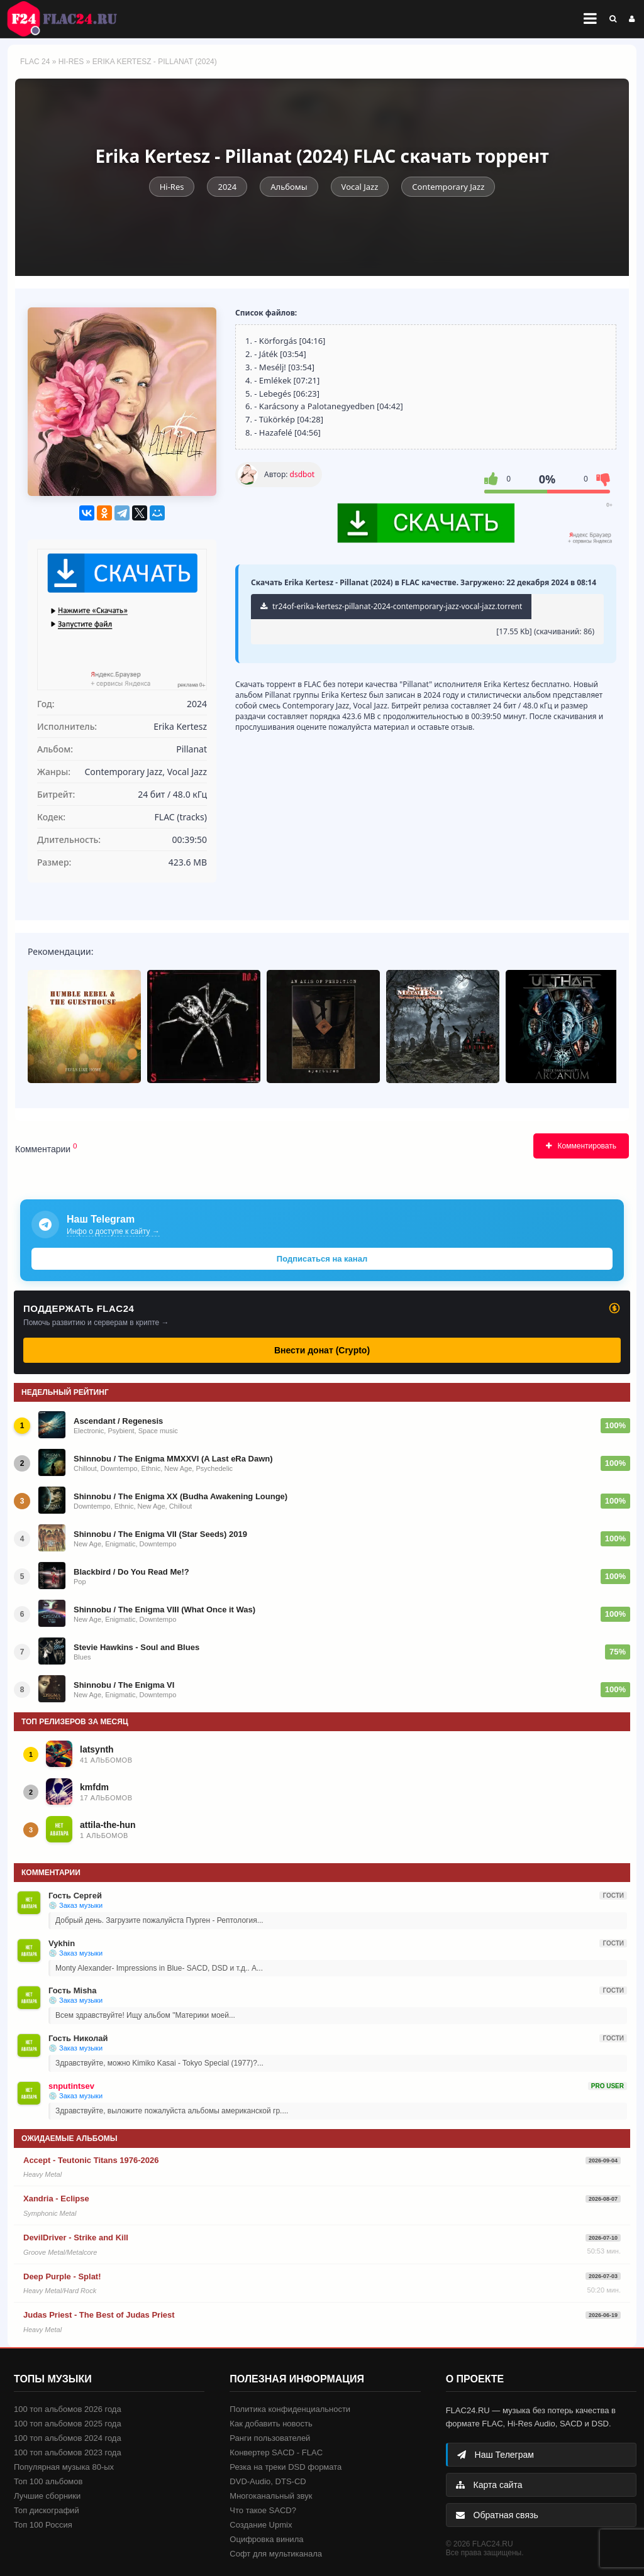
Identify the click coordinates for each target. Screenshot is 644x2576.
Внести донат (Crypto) (322, 1350)
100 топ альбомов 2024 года (67, 2438)
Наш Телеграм (495, 2455)
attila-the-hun (108, 1825)
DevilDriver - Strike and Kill (75, 2237)
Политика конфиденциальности (290, 2409)
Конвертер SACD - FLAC (276, 2452)
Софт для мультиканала (276, 2553)
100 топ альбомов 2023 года (67, 2452)
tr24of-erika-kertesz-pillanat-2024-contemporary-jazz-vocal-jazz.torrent (391, 606)
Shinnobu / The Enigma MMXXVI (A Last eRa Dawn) (173, 1458)
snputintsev (71, 2086)
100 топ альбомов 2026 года (67, 2409)
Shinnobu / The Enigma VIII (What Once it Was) (164, 1609)
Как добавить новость (271, 2423)
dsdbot (302, 474)
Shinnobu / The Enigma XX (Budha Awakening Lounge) (180, 1496)
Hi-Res (71, 61)
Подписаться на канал (322, 1258)
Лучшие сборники (47, 2496)
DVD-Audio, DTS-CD (268, 2481)
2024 (227, 186)
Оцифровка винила (266, 2539)
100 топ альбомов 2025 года (67, 2423)
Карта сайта (489, 2485)
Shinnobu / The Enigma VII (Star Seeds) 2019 (160, 1534)
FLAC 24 (69, 19)
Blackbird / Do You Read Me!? (131, 1572)
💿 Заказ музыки (75, 1905)
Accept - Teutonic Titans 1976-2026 (91, 2160)
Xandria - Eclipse (56, 2198)
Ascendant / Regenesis (118, 1421)
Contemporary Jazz (448, 186)
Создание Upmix (261, 2524)
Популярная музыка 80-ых (64, 2467)
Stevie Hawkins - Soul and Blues (136, 1647)
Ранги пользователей (270, 2438)
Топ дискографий (46, 2510)
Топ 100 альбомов (48, 2481)
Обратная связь (497, 2515)
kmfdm (94, 1787)
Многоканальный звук (271, 2496)
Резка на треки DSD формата (285, 2467)
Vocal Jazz (360, 186)
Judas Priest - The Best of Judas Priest (99, 2315)
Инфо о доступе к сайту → (113, 1231)
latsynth (97, 1749)
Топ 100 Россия (43, 2524)
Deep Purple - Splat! (62, 2276)
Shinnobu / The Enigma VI (124, 1685)
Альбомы (288, 186)
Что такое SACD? (263, 2510)
